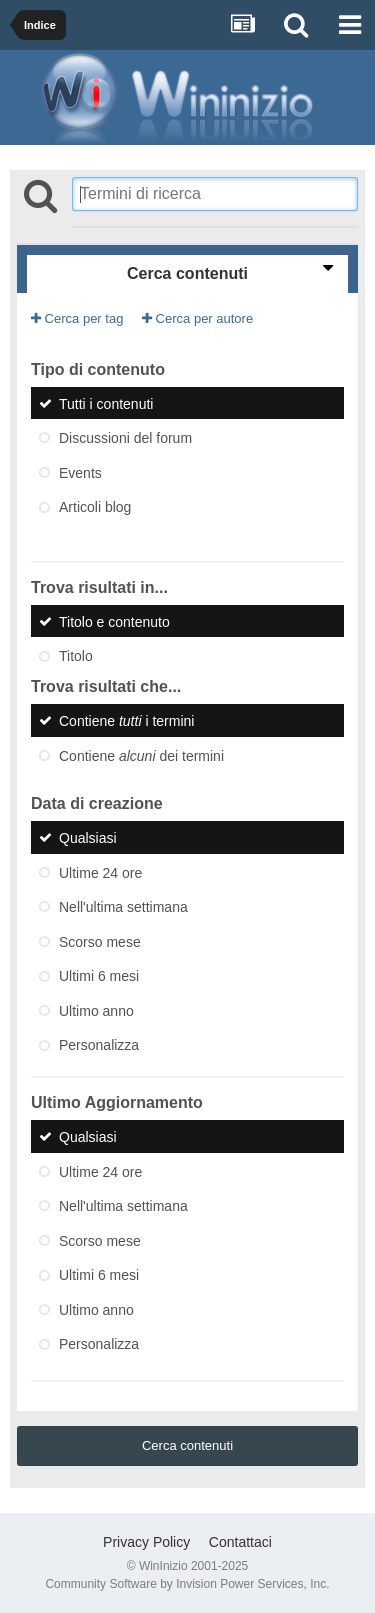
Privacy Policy (146, 1542)
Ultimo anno (96, 1010)
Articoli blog (95, 507)
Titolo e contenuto (114, 621)
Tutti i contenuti (106, 403)
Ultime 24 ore (100, 872)
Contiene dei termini (141, 755)
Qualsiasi (88, 838)
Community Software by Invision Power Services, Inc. (187, 1584)
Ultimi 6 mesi (99, 976)
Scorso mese (100, 941)
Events (80, 472)
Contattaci (240, 1542)
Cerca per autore (197, 318)
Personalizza (99, 1045)
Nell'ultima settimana (123, 907)
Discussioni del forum (125, 438)
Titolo (76, 656)
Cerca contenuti (187, 1445)
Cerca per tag (77, 318)
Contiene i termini (126, 721)
